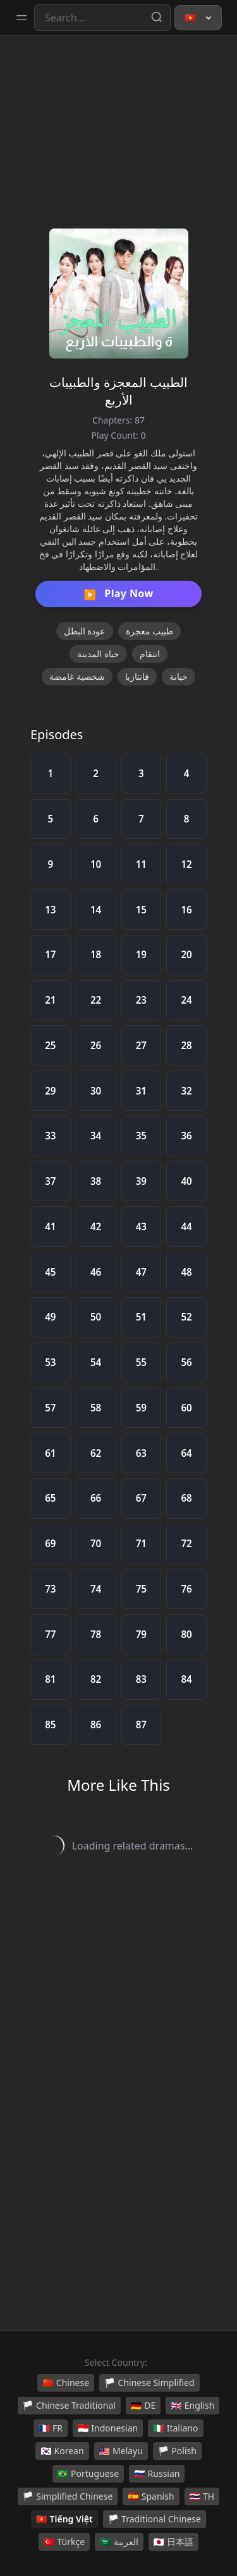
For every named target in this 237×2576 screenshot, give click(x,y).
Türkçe (64, 2542)
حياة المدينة (98, 654)
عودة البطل (85, 631)
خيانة (178, 676)
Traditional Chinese (154, 2519)
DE (143, 2405)
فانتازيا (137, 676)
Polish (177, 2451)
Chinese (65, 2383)
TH (202, 2496)
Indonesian (108, 2428)
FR (50, 2428)
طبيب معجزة (150, 631)
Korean (61, 2451)
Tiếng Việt (64, 2519)
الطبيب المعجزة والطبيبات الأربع (118, 391)
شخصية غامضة (77, 676)
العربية (119, 2542)
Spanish (151, 2496)
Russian (156, 2473)
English (192, 2405)
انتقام (150, 654)
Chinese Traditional (69, 2405)
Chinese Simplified (149, 2383)
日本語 (173, 2542)
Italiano (175, 2428)
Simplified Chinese (68, 2496)
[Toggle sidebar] (21, 17)
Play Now (118, 594)
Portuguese (88, 2473)
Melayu (121, 2451)
